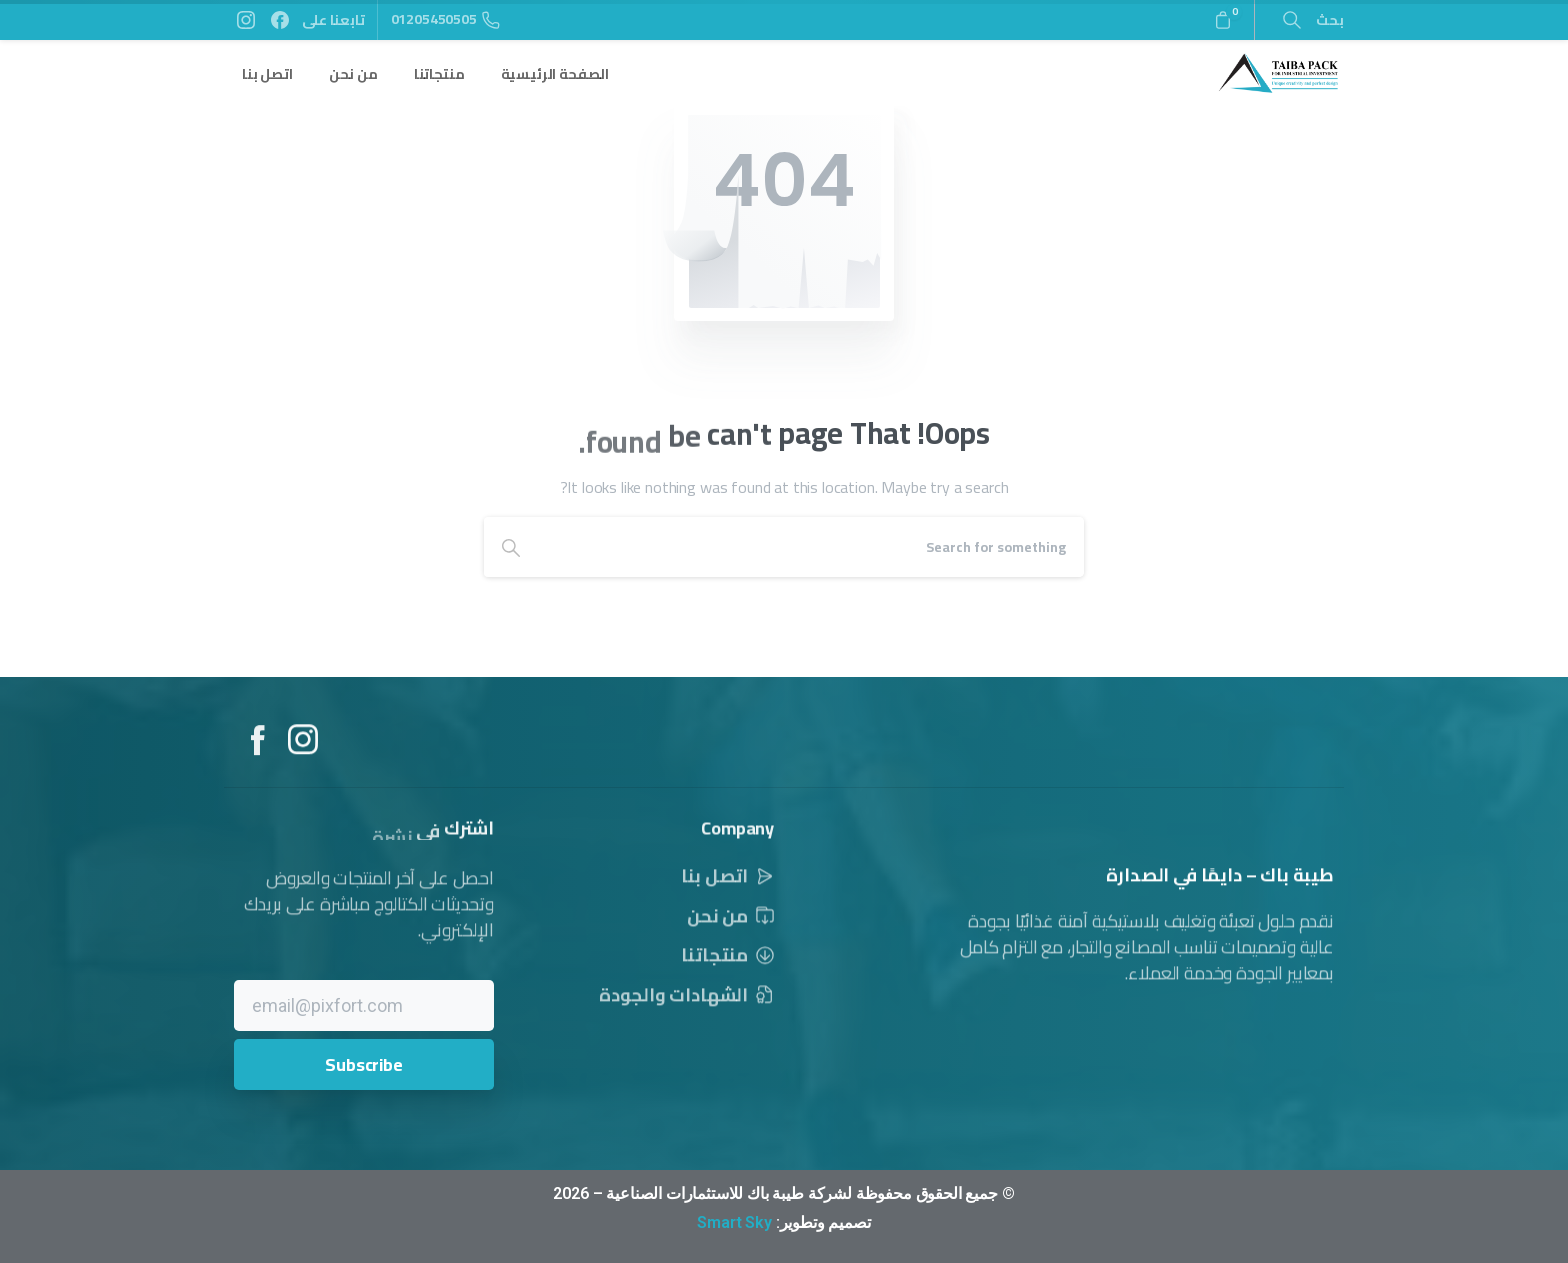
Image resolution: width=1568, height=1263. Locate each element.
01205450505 (445, 19)
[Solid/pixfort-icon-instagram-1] (303, 746)
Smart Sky (734, 1222)
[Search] (811, 547)
